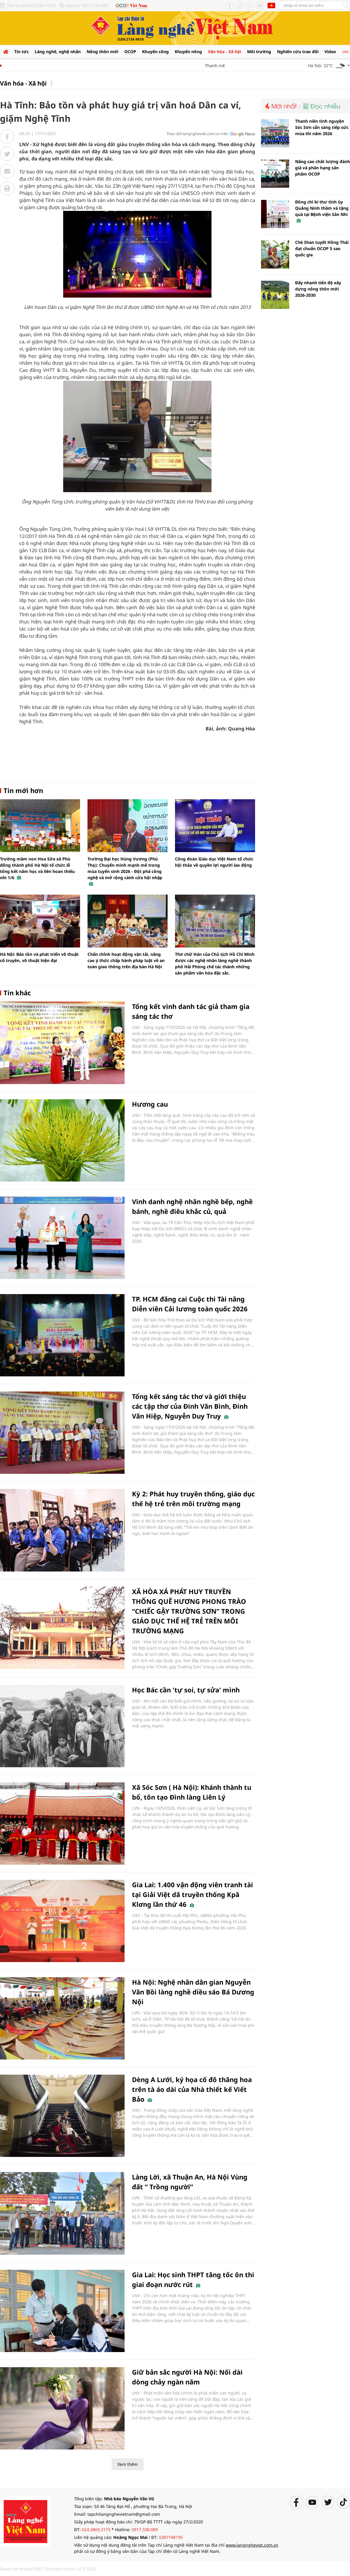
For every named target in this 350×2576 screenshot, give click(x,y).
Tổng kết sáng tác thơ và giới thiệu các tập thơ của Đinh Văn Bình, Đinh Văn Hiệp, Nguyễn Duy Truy (190, 1406)
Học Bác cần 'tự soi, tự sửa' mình (186, 1689)
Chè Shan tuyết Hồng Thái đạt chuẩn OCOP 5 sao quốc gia (322, 248)
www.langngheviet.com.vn (252, 2545)
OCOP (130, 51)
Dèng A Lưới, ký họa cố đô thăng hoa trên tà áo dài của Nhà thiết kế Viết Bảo (192, 2089)
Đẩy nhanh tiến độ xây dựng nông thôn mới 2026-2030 (318, 289)
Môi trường (259, 51)
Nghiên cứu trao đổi (298, 51)
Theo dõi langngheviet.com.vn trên (197, 133)
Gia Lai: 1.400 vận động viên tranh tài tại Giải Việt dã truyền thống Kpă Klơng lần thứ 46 (192, 1894)
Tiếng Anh (271, 5)
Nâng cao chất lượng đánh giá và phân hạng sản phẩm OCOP (322, 168)
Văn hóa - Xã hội (224, 51)
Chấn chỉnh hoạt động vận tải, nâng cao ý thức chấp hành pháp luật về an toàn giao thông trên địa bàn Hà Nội (126, 960)
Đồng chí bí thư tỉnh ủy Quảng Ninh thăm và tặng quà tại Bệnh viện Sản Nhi (322, 211)
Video (330, 51)
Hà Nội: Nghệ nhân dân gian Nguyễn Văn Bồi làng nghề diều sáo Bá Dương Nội (193, 1992)
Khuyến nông (188, 51)
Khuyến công (155, 51)
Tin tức (21, 51)
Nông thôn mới (102, 51)
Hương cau (150, 1104)
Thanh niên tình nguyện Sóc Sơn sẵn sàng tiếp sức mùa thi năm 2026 (322, 127)
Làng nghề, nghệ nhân (58, 51)
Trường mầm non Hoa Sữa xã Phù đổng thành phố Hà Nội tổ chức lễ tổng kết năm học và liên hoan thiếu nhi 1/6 (37, 868)
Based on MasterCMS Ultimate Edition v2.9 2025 (48, 2569)
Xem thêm (127, 2464)
